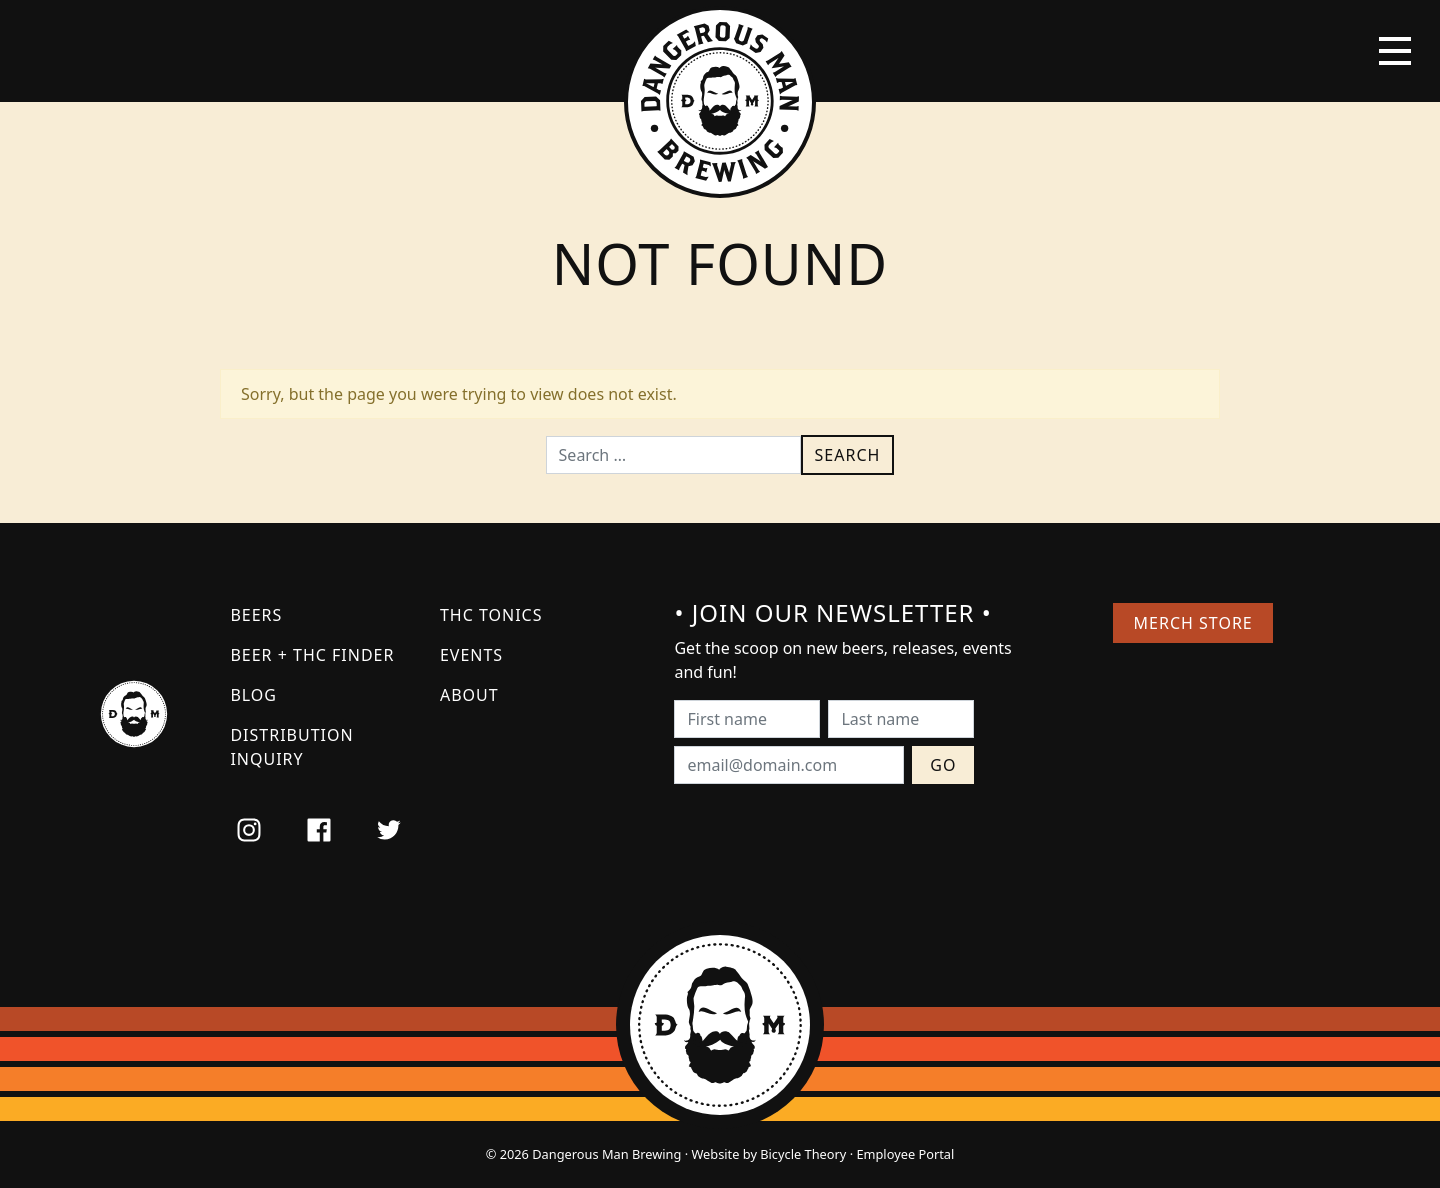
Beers (256, 615)
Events (471, 655)
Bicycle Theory (803, 1154)
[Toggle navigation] (1395, 51)
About (469, 695)
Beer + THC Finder (312, 655)
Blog (253, 695)
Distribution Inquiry (291, 747)
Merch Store (1193, 623)
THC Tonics (491, 615)
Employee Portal (905, 1154)
